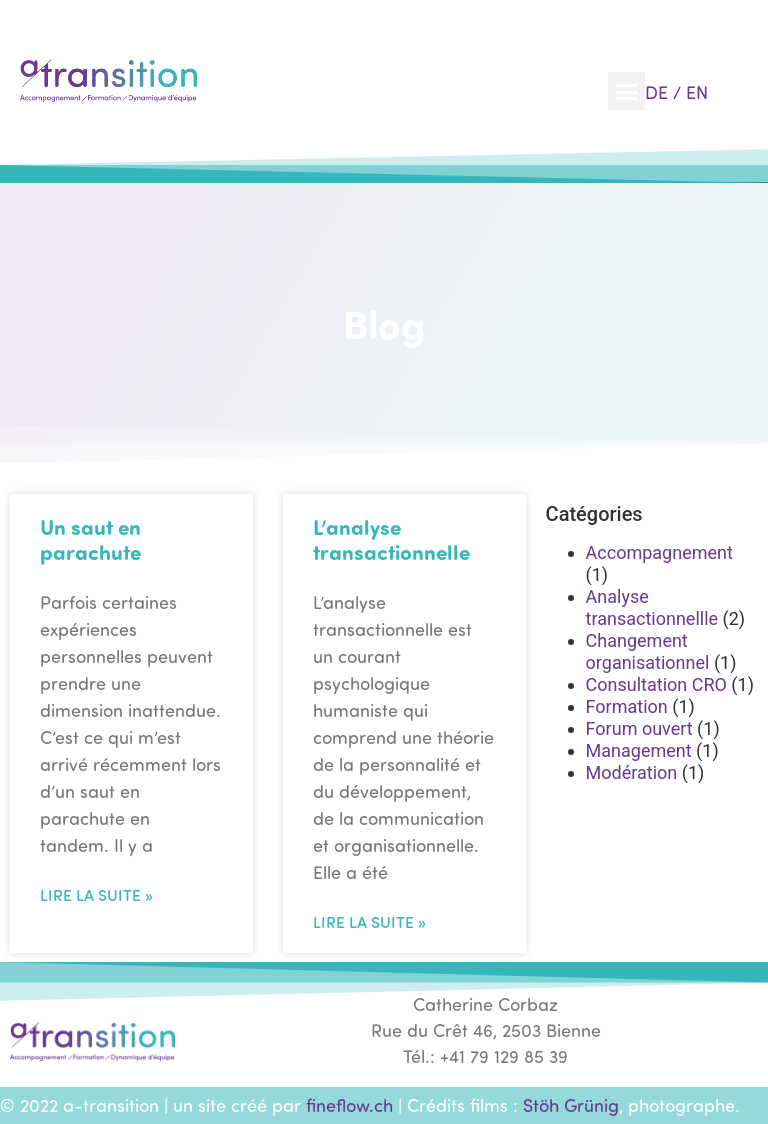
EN (697, 92)
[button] (627, 91)
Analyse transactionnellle (652, 607)
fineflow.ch (349, 1105)
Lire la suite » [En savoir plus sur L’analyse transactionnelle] (369, 921)
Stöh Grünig (571, 1105)
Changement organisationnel (648, 651)
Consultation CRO (656, 684)
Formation (627, 706)
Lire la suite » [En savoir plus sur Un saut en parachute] (96, 894)
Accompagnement (659, 552)
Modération (632, 772)
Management (639, 750)
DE (656, 92)
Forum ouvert (639, 728)
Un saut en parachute (90, 539)
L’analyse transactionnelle (391, 539)
